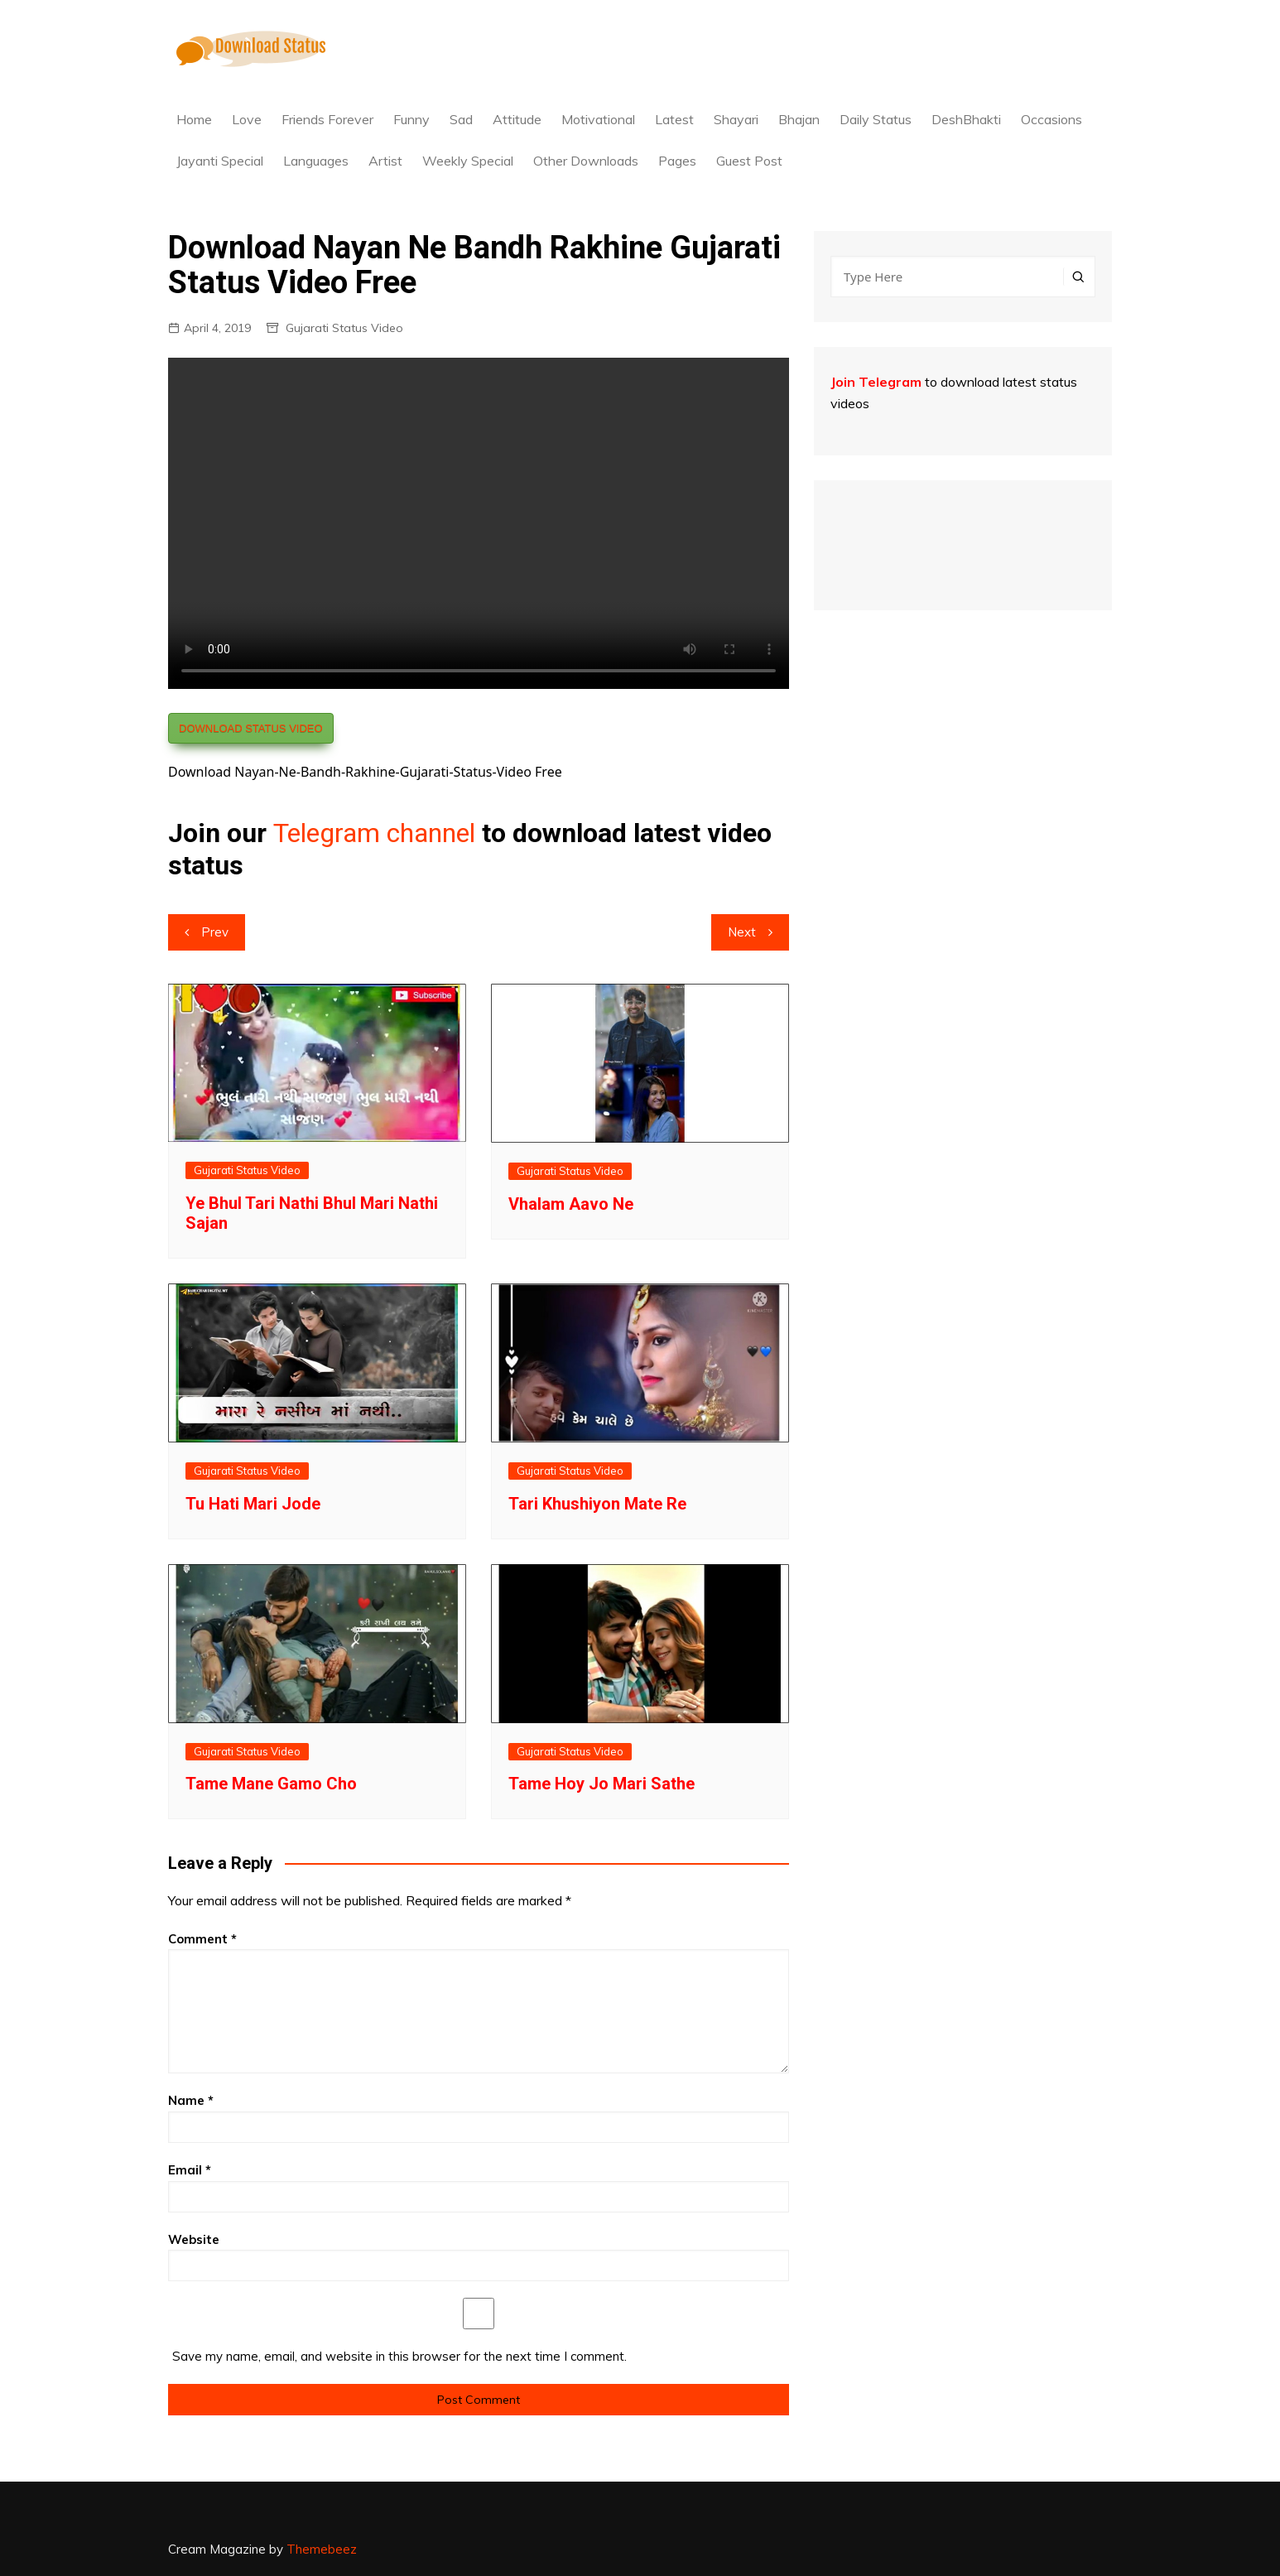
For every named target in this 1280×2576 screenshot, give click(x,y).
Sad (461, 119)
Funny (411, 119)
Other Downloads (585, 160)
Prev (215, 932)
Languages (316, 160)
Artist (385, 160)
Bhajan (799, 119)
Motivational (598, 119)
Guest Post (749, 160)
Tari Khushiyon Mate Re (597, 1504)
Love (247, 119)
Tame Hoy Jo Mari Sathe (601, 1784)
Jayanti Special (219, 160)
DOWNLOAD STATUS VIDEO (251, 728)
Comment (202, 1939)
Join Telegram (876, 381)
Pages (677, 160)
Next (742, 932)
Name (191, 2100)
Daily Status (876, 119)
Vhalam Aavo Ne (570, 1204)
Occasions (1051, 119)
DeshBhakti (966, 119)
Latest (674, 119)
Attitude (517, 119)
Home (194, 119)
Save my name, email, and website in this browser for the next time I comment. (399, 2356)
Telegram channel (374, 833)
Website (193, 2239)
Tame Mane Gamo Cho (271, 1784)
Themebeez (321, 2549)
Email (189, 2170)
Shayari (736, 119)
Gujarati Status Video (344, 327)
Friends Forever (327, 119)
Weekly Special (467, 160)
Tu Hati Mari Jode (252, 1504)
